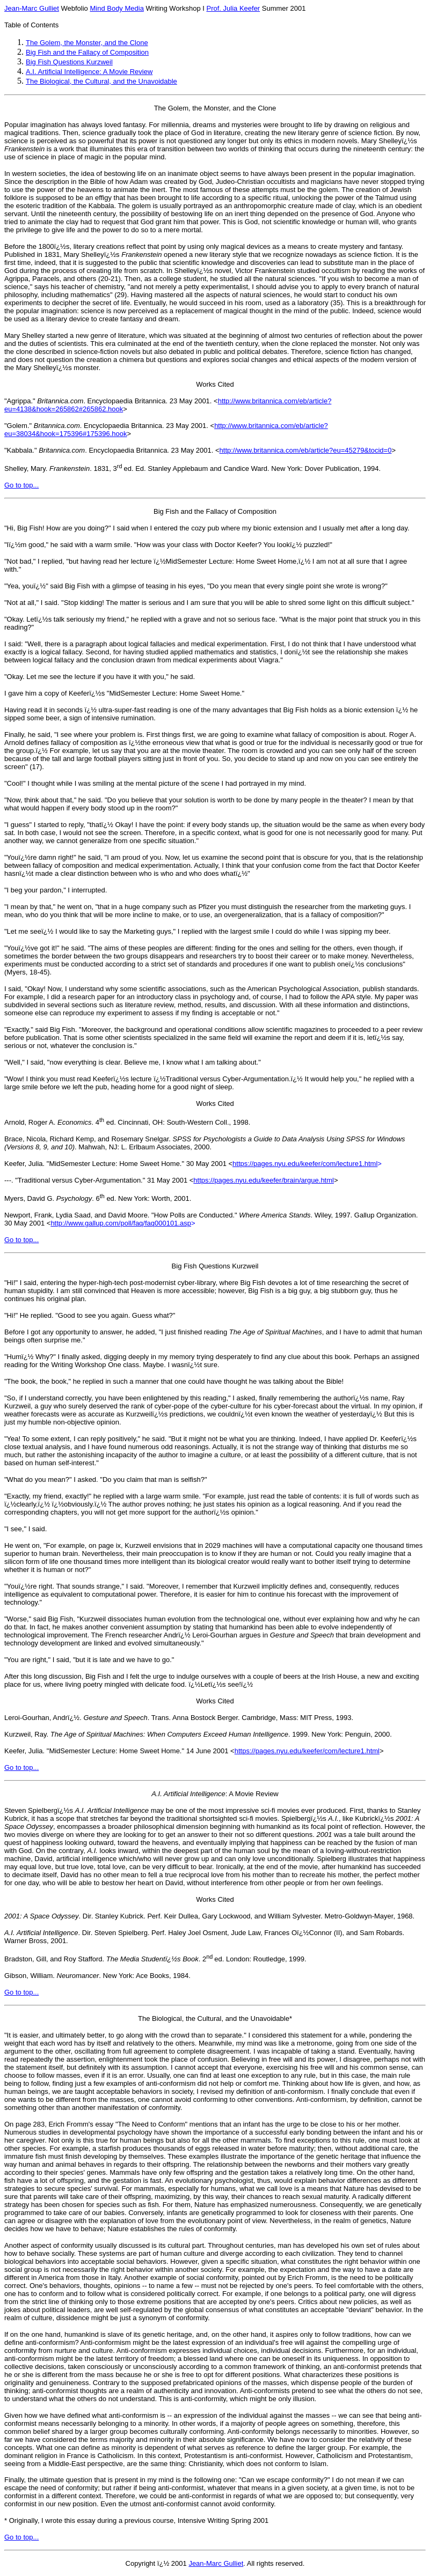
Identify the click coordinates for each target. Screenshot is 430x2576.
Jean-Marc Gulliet (31, 8)
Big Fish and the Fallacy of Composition (87, 52)
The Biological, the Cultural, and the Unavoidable (101, 81)
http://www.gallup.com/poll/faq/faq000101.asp (120, 1223)
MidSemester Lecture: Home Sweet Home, (232, 561)
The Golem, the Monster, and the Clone (87, 43)
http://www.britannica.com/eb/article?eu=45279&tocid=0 (306, 450)
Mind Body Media (116, 8)
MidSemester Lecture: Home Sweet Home (174, 693)
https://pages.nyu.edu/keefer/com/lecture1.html (304, 1164)
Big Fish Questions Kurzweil (69, 62)
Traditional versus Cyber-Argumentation (227, 1079)
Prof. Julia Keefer (233, 8)
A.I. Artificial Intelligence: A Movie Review (89, 72)
